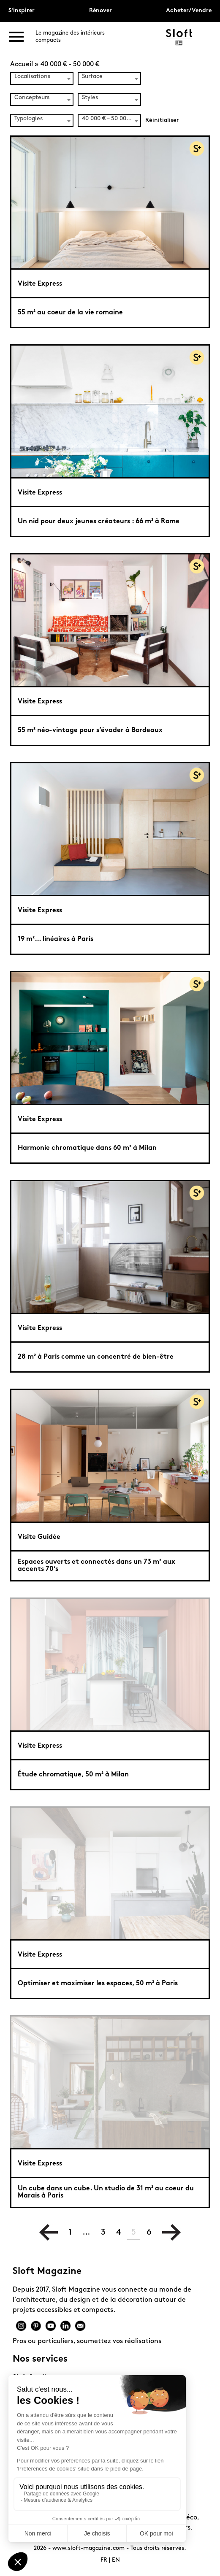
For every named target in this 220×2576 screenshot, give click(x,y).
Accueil (21, 64)
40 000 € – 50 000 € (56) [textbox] (111, 119)
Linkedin (65, 2325)
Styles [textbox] (90, 98)
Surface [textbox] (92, 76)
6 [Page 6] (149, 2232)
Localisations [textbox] (32, 76)
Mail (80, 2325)
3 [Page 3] (103, 2232)
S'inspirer (21, 11)
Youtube (50, 2325)
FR (103, 2560)
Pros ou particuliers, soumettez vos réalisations (87, 2341)
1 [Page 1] (70, 2232)
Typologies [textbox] (28, 119)
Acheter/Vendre (189, 11)
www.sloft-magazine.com (88, 2548)
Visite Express (40, 284)
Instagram (21, 2325)
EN (116, 2560)
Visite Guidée (39, 1537)
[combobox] (41, 78)
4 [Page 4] (118, 2232)
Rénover (100, 11)
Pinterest (36, 2325)
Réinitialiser (162, 120)
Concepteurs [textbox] (31, 98)
